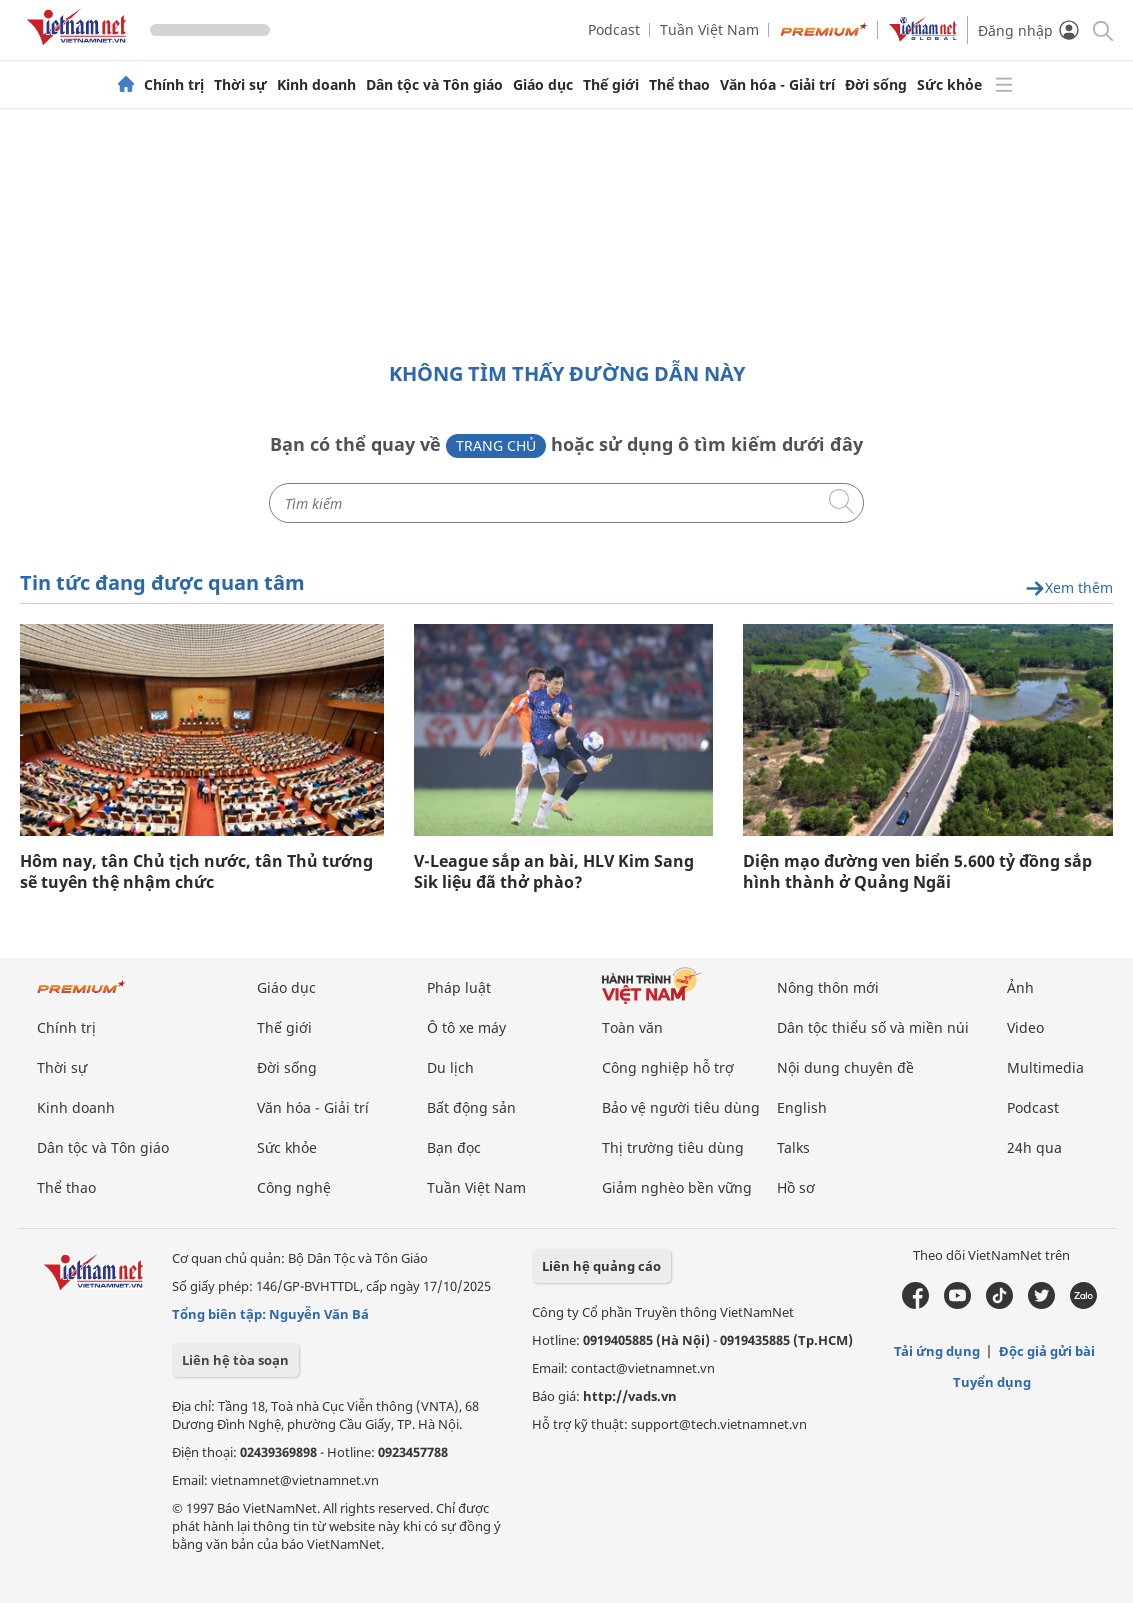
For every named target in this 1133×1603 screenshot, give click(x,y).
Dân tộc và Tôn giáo (434, 85)
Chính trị (174, 85)
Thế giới (611, 85)
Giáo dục (543, 85)
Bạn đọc (454, 1147)
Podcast (614, 29)
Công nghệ (294, 1187)
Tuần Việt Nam (709, 29)
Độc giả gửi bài (1047, 1351)
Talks (793, 1147)
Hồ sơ (796, 1187)
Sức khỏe (949, 85)
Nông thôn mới (828, 987)
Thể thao (679, 85)
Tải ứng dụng (937, 1351)
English (802, 1107)
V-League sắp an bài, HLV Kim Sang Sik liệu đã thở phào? (554, 872)
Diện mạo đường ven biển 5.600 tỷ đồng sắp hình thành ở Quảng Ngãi (917, 872)
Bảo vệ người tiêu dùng (681, 1107)
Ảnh (1020, 987)
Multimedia (1045, 1067)
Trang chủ (496, 445)
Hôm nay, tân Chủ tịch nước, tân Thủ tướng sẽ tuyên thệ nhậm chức (196, 872)
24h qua (1034, 1147)
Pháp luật (459, 987)
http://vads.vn (630, 1396)
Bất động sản (471, 1107)
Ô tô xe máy (466, 1027)
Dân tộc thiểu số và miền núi (873, 1027)
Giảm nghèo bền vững (677, 1187)
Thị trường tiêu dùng (673, 1147)
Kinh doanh (316, 85)
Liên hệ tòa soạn (235, 1360)
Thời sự (240, 85)
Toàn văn (632, 1027)
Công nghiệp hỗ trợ (668, 1067)
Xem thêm (1069, 588)
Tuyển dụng (992, 1382)
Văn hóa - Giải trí (777, 85)
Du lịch (450, 1067)
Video (1025, 1027)
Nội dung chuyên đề (845, 1067)
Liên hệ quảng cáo (601, 1266)
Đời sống (876, 85)
